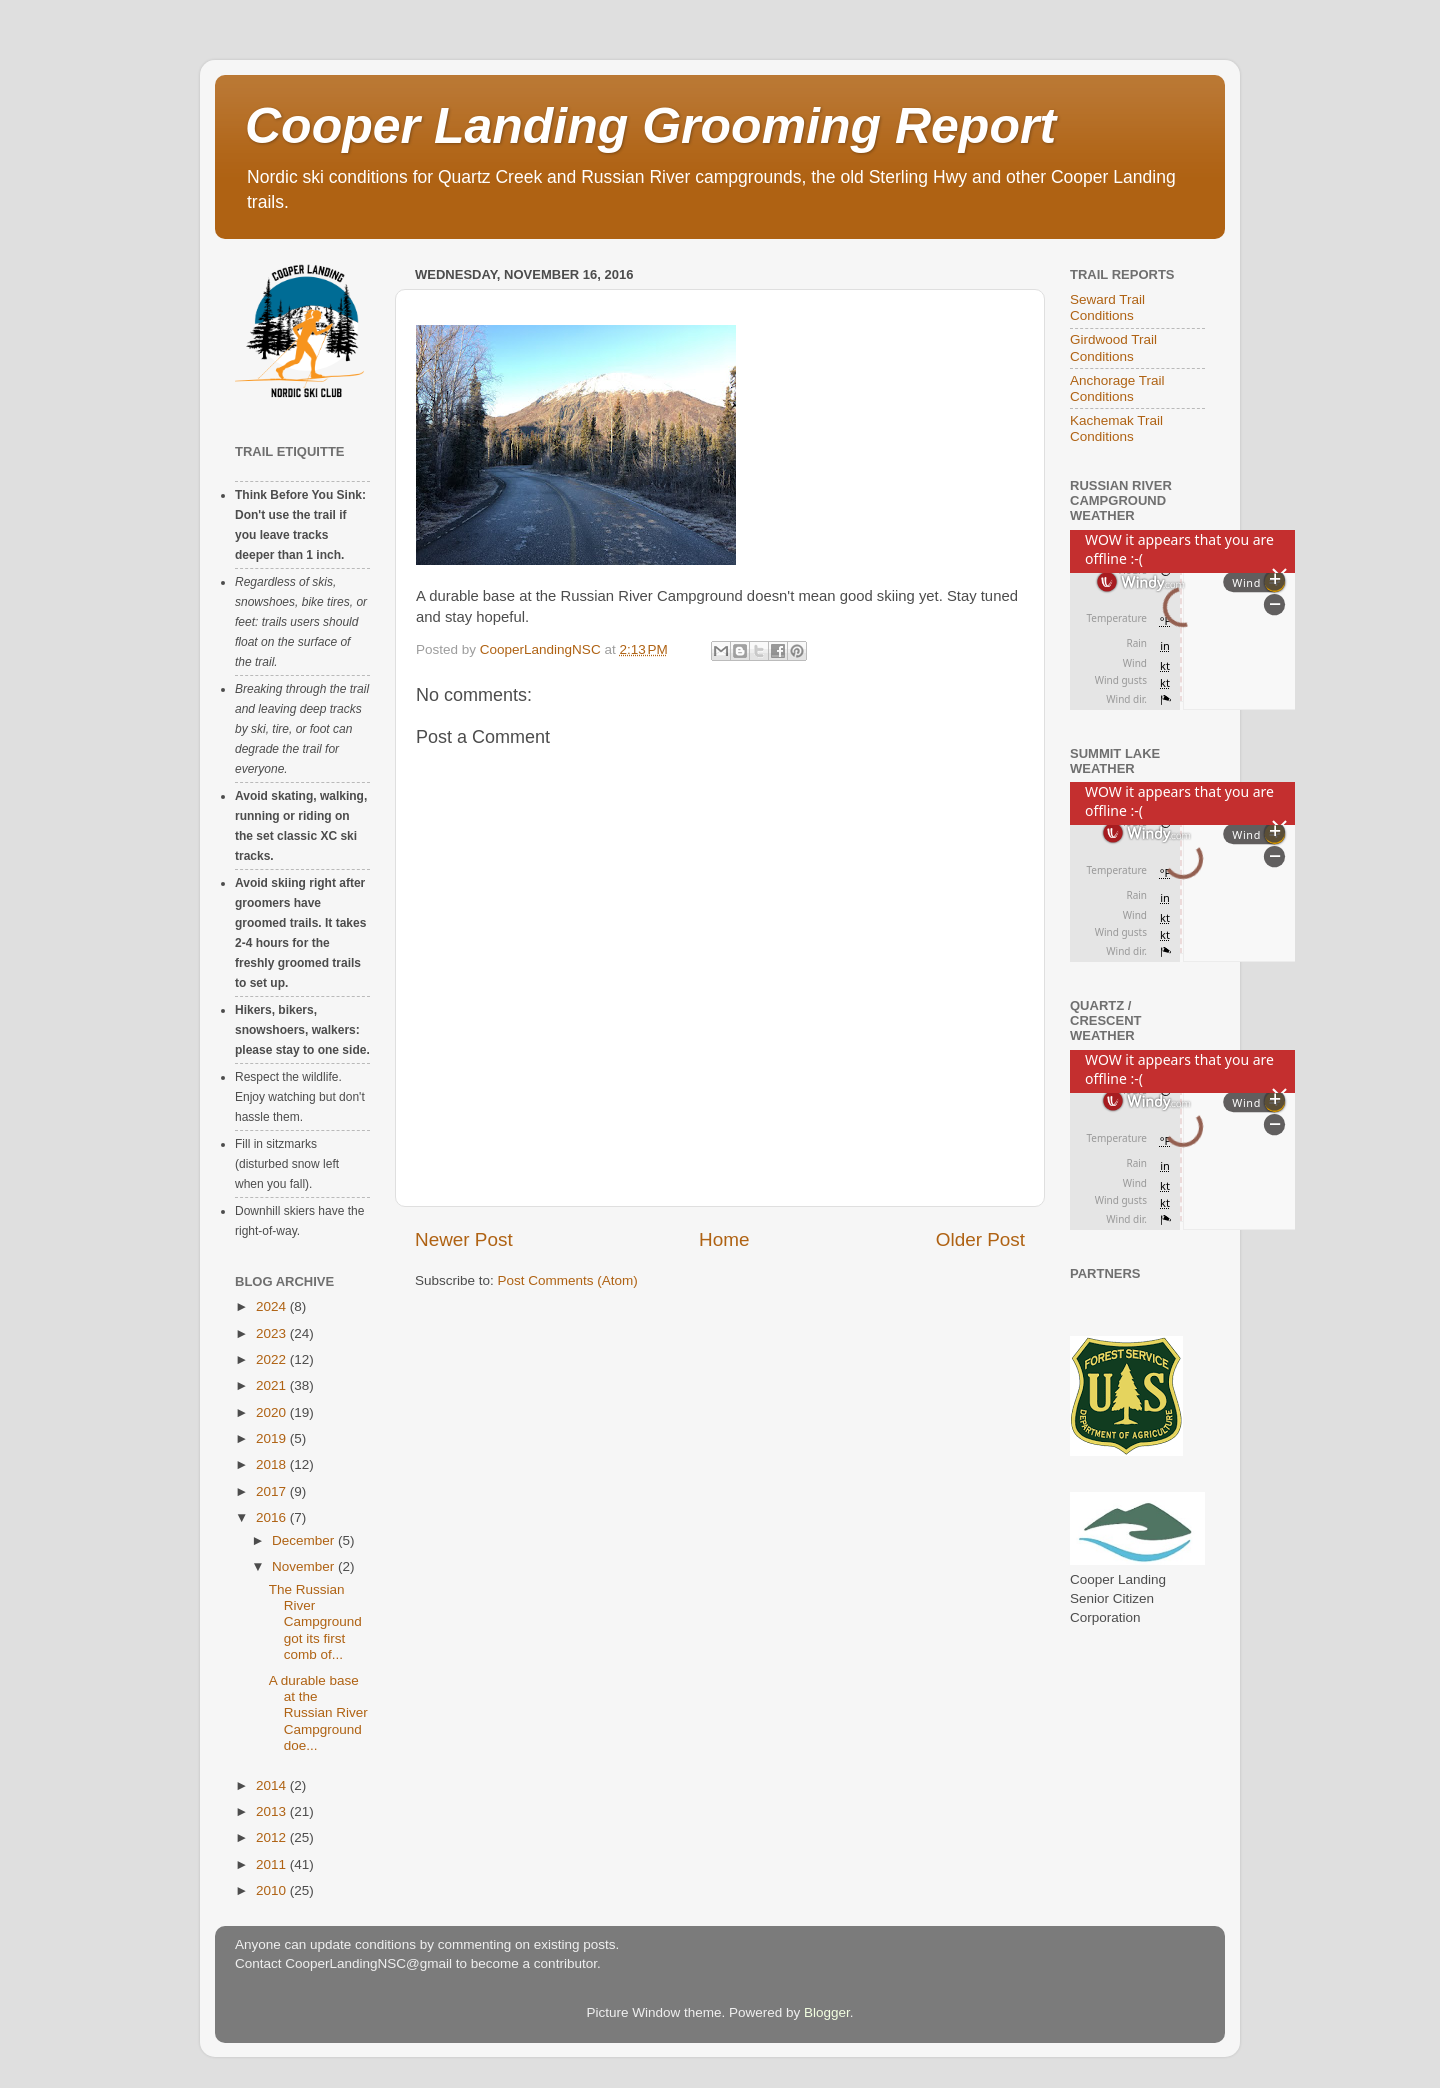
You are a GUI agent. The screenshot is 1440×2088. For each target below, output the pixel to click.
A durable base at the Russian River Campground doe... (318, 1713)
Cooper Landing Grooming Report (650, 126)
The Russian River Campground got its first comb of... (315, 1622)
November (305, 1566)
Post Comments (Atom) (568, 1280)
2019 (273, 1438)
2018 (273, 1464)
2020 (273, 1412)
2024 (273, 1306)
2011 (273, 1864)
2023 (273, 1333)
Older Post (980, 1239)
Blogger (827, 2012)
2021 (273, 1385)
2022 (273, 1359)
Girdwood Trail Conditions (1113, 347)
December (305, 1540)
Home (724, 1239)
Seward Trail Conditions (1107, 307)
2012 (273, 1837)
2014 (273, 1785)
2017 (273, 1491)
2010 (273, 1890)
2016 (273, 1517)
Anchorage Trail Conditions (1117, 388)
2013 (273, 1811)
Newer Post (464, 1239)
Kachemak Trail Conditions (1116, 428)
